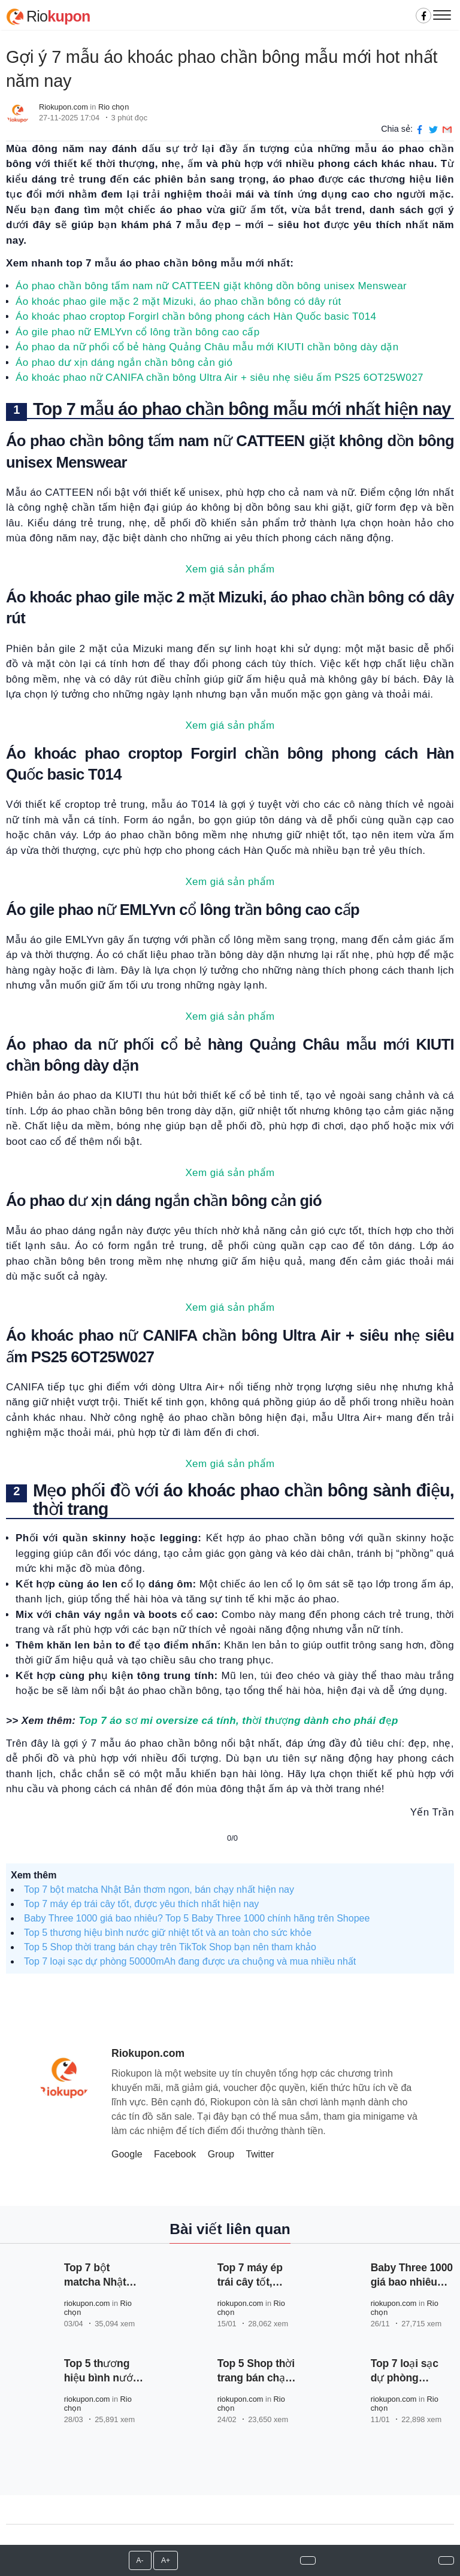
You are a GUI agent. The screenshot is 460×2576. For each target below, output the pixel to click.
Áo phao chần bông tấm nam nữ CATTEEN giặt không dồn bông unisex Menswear (211, 286)
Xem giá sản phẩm (229, 569)
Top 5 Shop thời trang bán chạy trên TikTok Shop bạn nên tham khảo (170, 1947)
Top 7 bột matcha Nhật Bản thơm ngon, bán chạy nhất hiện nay (159, 1889)
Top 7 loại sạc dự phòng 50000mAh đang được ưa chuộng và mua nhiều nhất (190, 1961)
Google (127, 2154)
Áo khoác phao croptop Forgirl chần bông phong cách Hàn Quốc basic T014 (196, 316)
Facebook (175, 2154)
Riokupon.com (63, 106)
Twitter (260, 2154)
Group (221, 2154)
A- (140, 2560)
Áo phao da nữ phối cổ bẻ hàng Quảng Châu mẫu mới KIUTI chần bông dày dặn (207, 347)
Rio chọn (113, 106)
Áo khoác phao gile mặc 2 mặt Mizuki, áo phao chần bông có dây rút (178, 301)
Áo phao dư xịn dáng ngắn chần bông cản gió (124, 362)
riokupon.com (87, 2303)
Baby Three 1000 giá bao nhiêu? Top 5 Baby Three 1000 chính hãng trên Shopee (197, 1918)
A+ (165, 2560)
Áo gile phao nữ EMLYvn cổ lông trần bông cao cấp (138, 332)
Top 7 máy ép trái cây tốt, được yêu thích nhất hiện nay (141, 1904)
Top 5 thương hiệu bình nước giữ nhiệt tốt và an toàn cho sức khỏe (167, 1933)
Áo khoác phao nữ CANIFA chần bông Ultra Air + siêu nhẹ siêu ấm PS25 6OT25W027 (219, 377)
